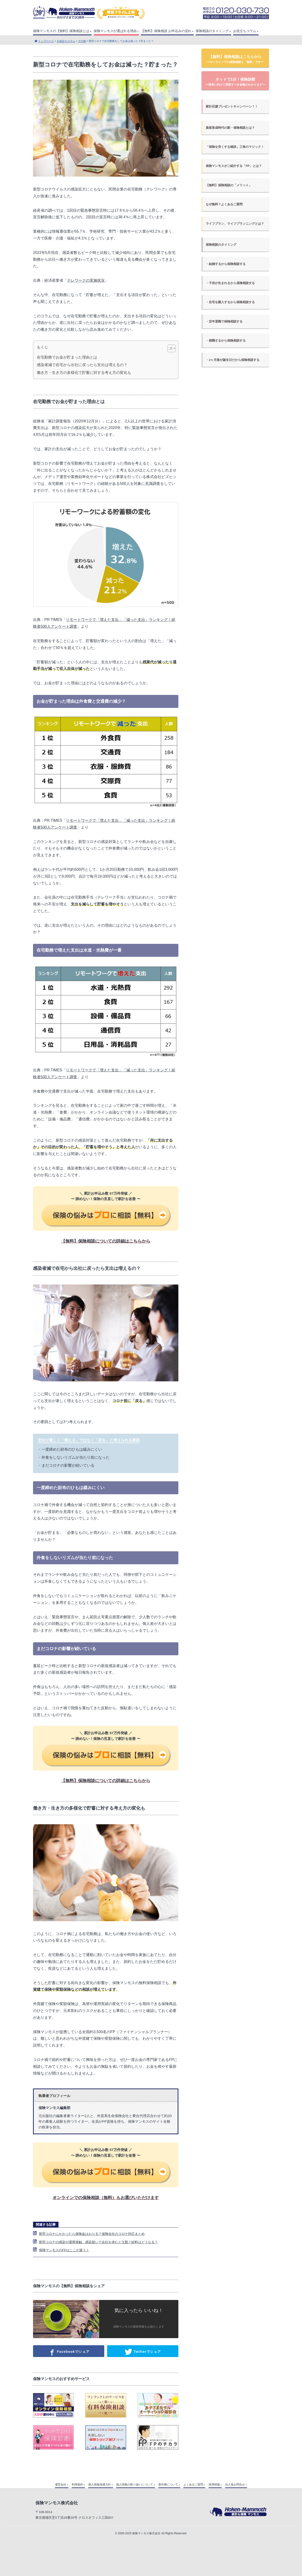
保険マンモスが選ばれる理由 (115, 31)
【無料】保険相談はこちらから (235, 59)
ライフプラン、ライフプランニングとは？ (235, 223)
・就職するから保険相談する (226, 340)
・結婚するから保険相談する (226, 264)
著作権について (168, 2484)
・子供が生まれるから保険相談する (230, 283)
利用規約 (77, 2484)
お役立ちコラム (244, 31)
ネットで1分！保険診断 (235, 81)
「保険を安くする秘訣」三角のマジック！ (235, 147)
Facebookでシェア (68, 2352)
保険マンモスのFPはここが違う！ (64, 2250)
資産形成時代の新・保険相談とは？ (230, 127)
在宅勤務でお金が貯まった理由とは (67, 357)
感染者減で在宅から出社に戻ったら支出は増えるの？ (82, 365)
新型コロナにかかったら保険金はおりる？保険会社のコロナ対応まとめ (92, 2234)
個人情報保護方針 (99, 2484)
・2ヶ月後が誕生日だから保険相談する (233, 360)
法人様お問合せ (235, 2484)
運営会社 (60, 2484)
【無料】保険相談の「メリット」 (229, 185)
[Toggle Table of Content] (169, 348)
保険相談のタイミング (212, 31)
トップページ (46, 41)
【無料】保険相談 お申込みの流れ (166, 31)
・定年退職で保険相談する (224, 321)
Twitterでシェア (143, 2352)
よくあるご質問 (193, 2484)
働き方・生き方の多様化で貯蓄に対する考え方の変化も (84, 373)
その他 (82, 41)
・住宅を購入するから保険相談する (230, 302)
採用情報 (214, 2484)
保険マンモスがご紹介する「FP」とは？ (234, 166)
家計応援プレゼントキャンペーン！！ (232, 106)
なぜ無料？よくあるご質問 (224, 204)
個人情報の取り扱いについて (134, 2484)
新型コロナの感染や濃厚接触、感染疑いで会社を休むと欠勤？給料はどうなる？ (98, 2242)
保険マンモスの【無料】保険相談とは (61, 31)
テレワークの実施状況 (86, 280)
